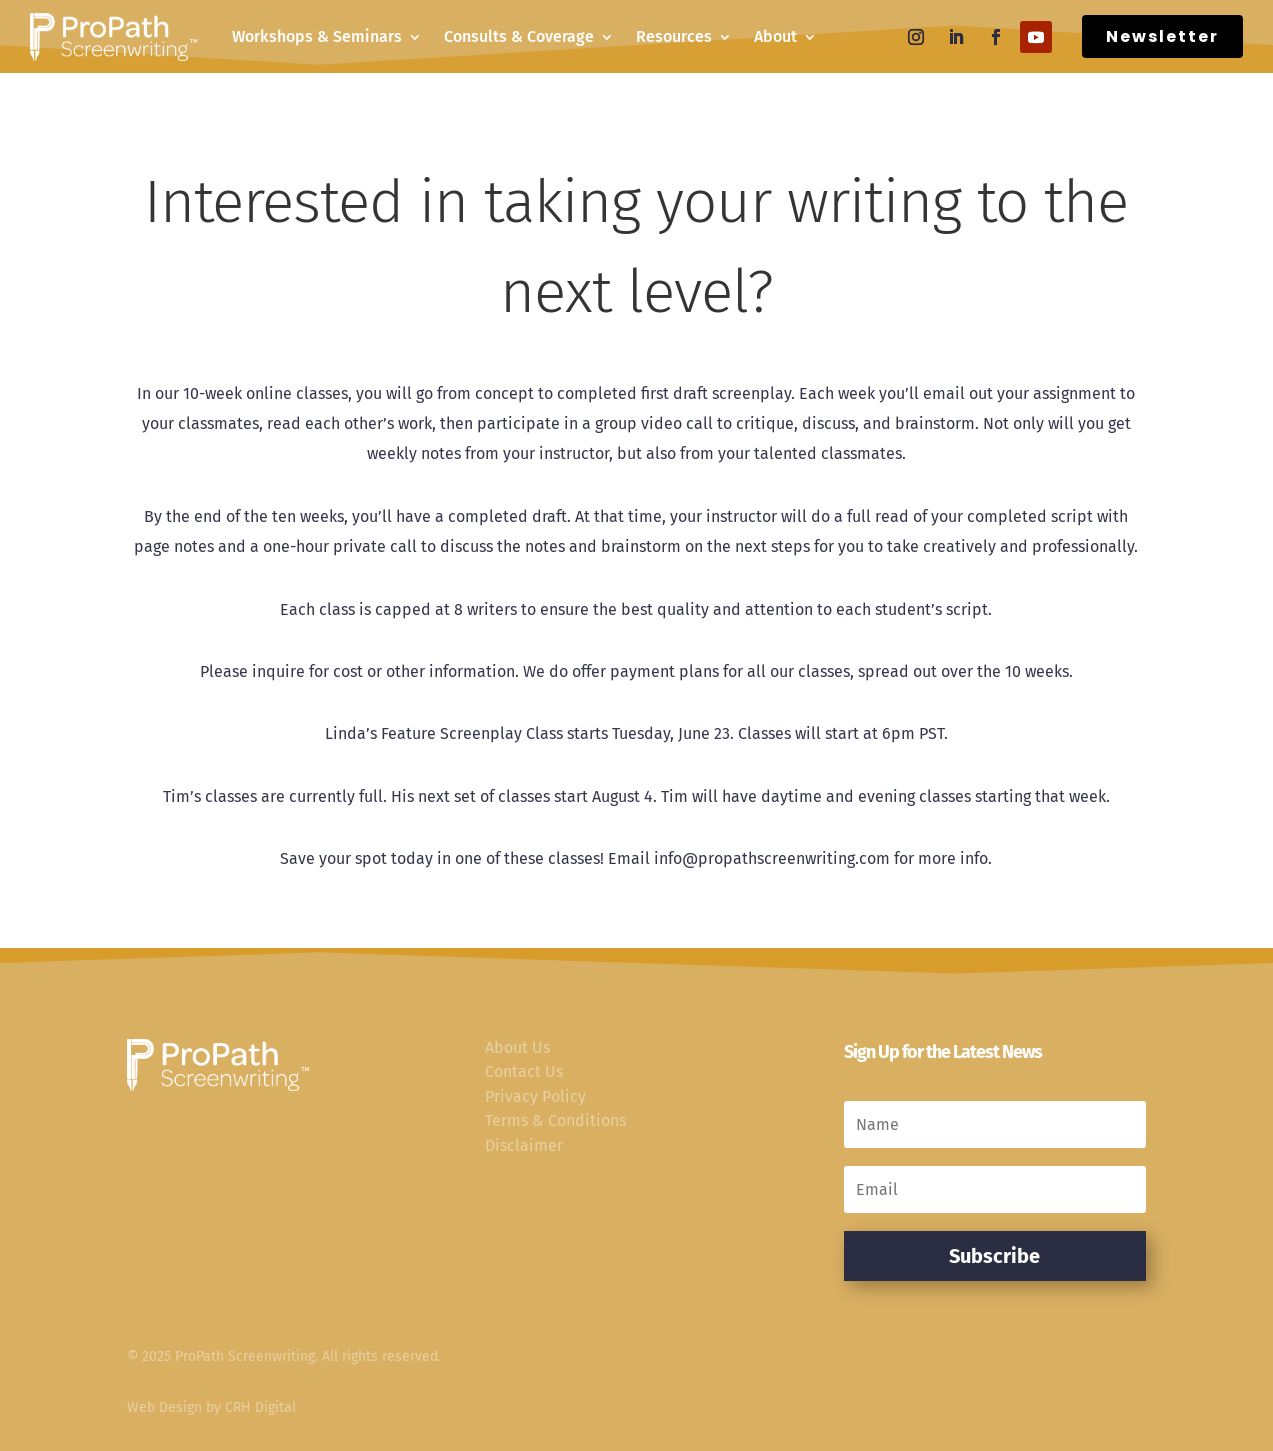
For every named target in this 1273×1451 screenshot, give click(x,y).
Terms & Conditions (555, 1120)
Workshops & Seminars (317, 36)
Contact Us (524, 1071)
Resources (674, 36)
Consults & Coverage (519, 36)
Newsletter (1162, 36)
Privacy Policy (535, 1096)
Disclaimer (524, 1145)
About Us (517, 1047)
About (775, 36)
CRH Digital (260, 1407)
